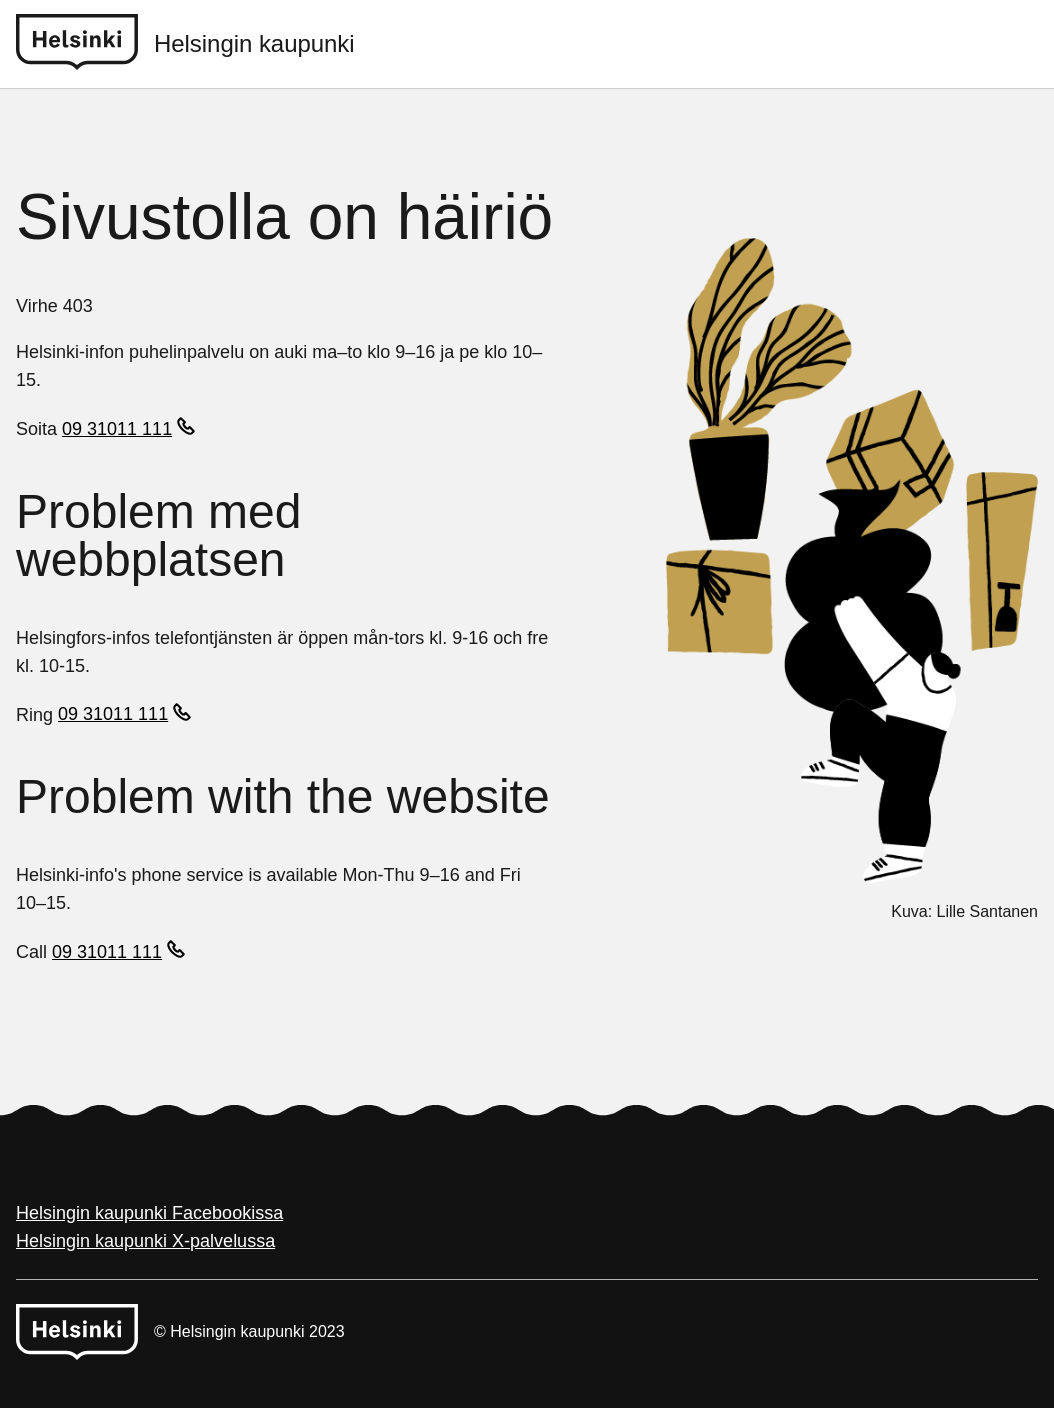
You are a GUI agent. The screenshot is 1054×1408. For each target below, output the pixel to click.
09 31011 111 (117, 429)
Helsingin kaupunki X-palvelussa (145, 1241)
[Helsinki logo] (85, 44)
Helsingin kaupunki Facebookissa (149, 1213)
